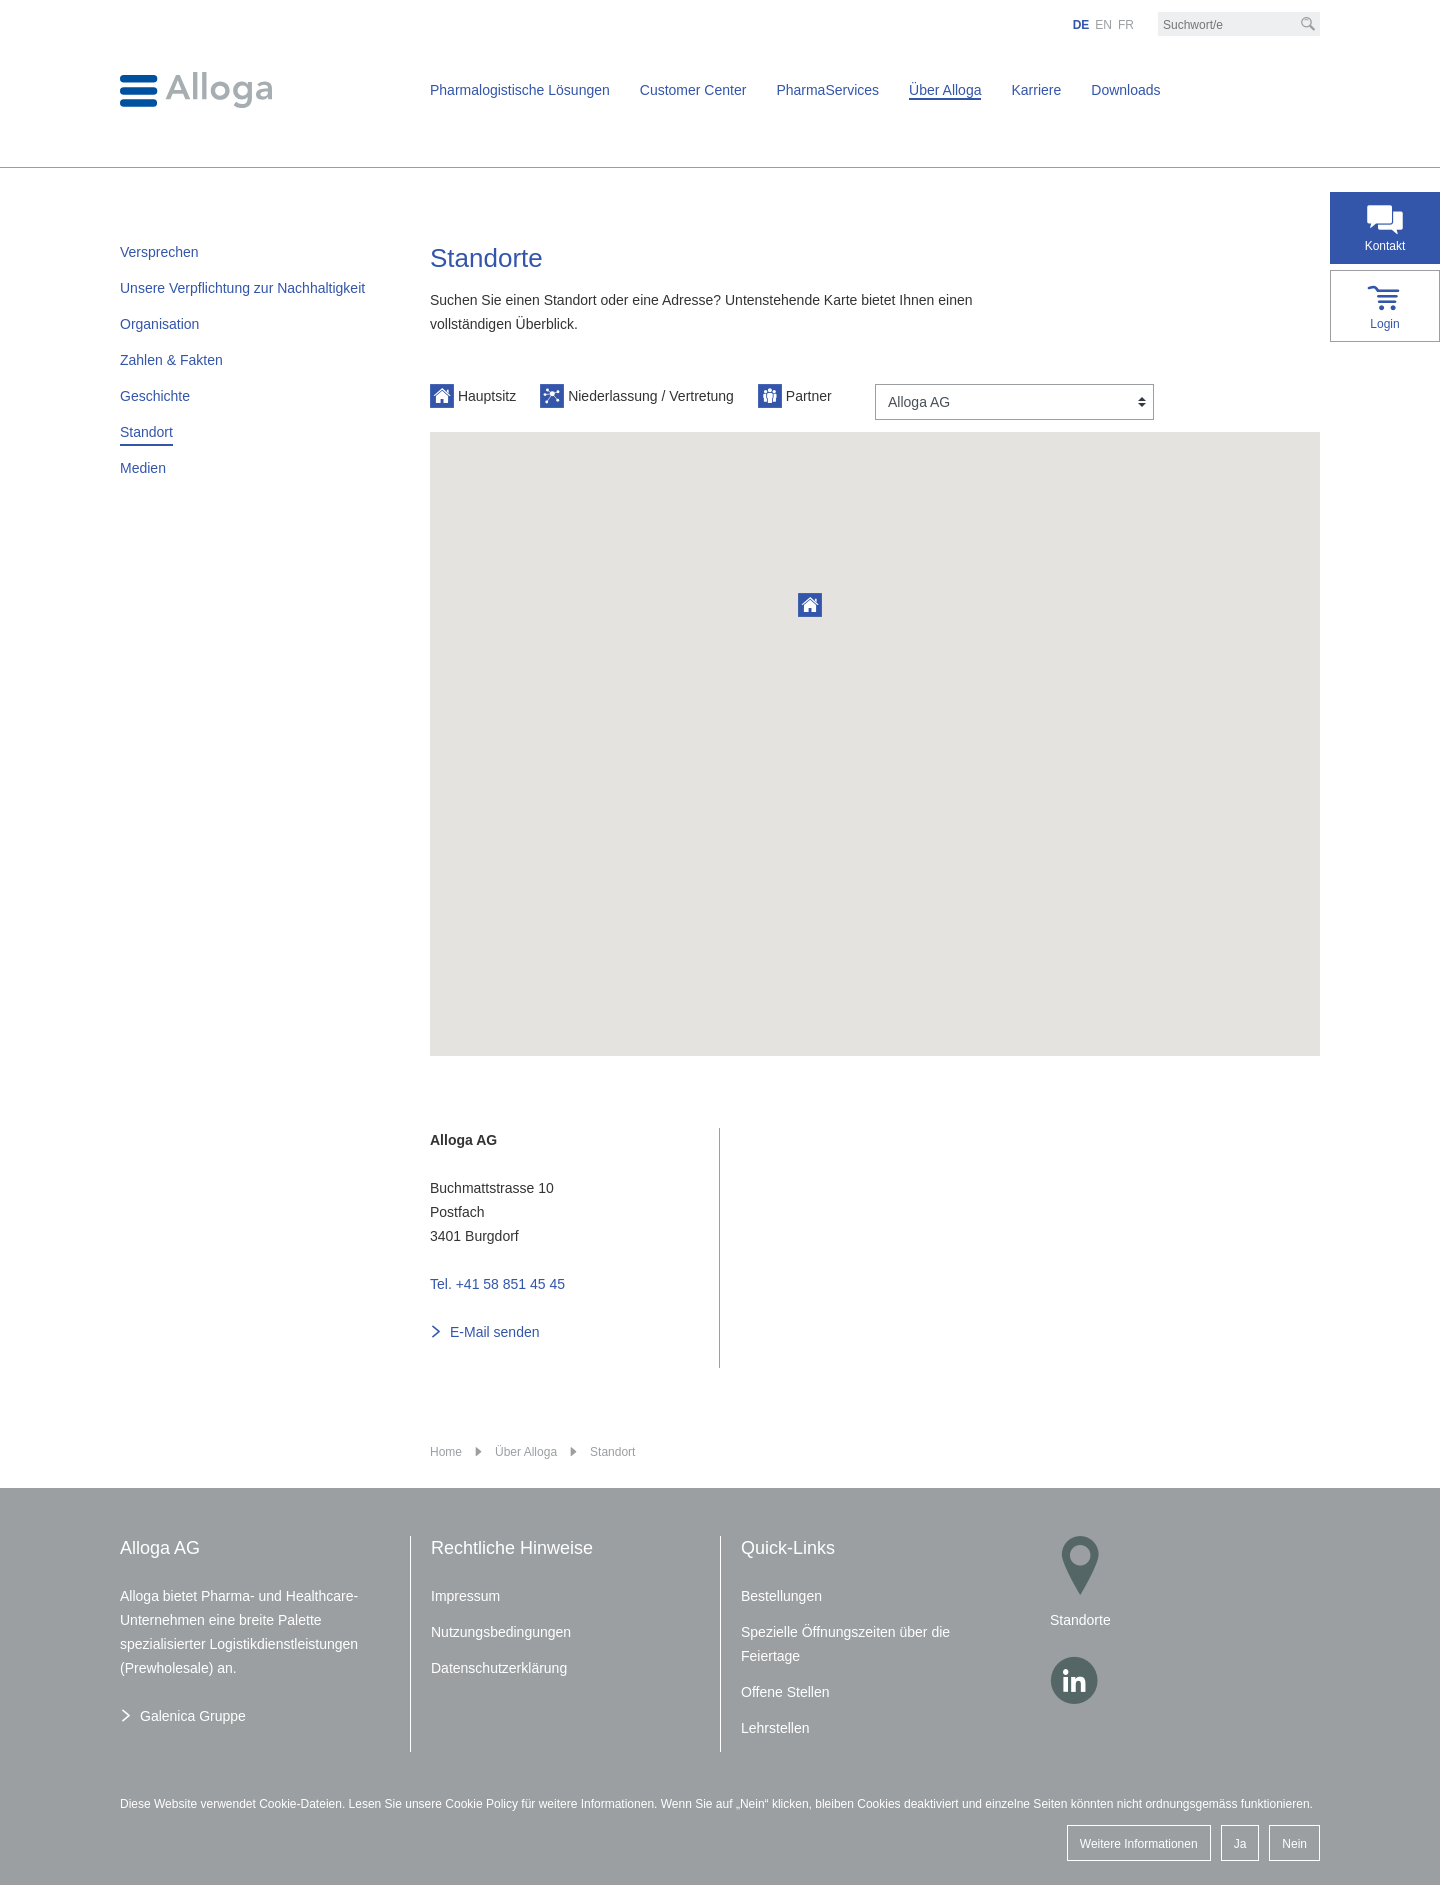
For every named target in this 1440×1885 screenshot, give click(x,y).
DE (1081, 25)
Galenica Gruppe (193, 1716)
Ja (1240, 1844)
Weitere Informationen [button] (1139, 1844)
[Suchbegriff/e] (1239, 25)
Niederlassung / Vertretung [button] (637, 396)
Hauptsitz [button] (473, 396)
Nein (1294, 1844)
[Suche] (1308, 24)
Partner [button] (795, 396)
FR (1126, 25)
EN (1103, 25)
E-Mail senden (495, 1332)
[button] (810, 605)
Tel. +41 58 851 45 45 (497, 1284)
